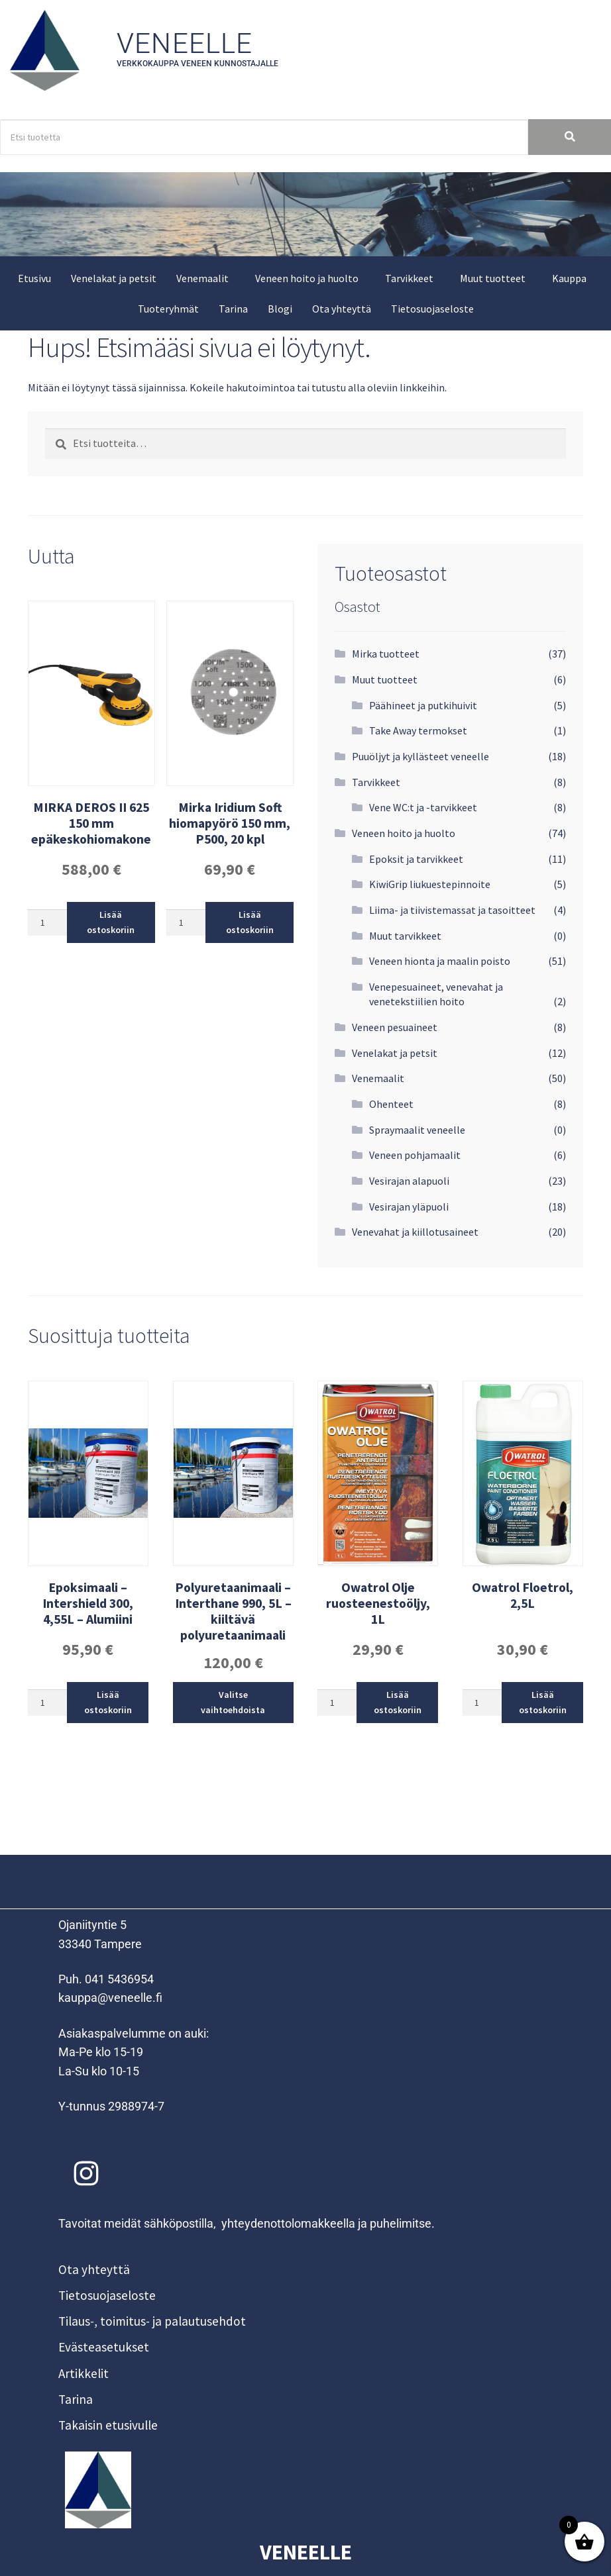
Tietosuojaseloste (432, 308)
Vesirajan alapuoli (409, 1180)
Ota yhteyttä (341, 308)
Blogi (280, 308)
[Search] (264, 137)
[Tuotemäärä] (47, 922)
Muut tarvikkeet (405, 935)
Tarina (233, 308)
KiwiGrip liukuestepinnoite (429, 884)
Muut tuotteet (493, 278)
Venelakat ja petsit (113, 278)
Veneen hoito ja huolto (307, 278)
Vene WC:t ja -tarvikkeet (423, 807)
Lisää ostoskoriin (111, 922)
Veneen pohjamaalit (415, 1155)
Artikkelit (83, 2373)
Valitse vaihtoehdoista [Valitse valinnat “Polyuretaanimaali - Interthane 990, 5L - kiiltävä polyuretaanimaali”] (233, 1702)
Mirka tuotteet (385, 653)
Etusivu (34, 278)
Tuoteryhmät (168, 308)
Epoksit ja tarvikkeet (416, 859)
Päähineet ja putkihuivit (423, 705)
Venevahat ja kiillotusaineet (415, 1231)
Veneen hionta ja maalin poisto (439, 960)
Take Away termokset (418, 730)
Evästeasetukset (103, 2347)
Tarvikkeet (409, 278)
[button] (205, 278)
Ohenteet (391, 1104)
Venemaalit (202, 278)
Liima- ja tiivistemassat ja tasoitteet (452, 909)
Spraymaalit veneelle (417, 1129)
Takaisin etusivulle (108, 2425)
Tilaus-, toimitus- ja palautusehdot (152, 2321)
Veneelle (185, 43)
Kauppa (569, 278)
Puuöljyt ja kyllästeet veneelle (420, 756)
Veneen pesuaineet (394, 1027)
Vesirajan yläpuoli (409, 1206)
